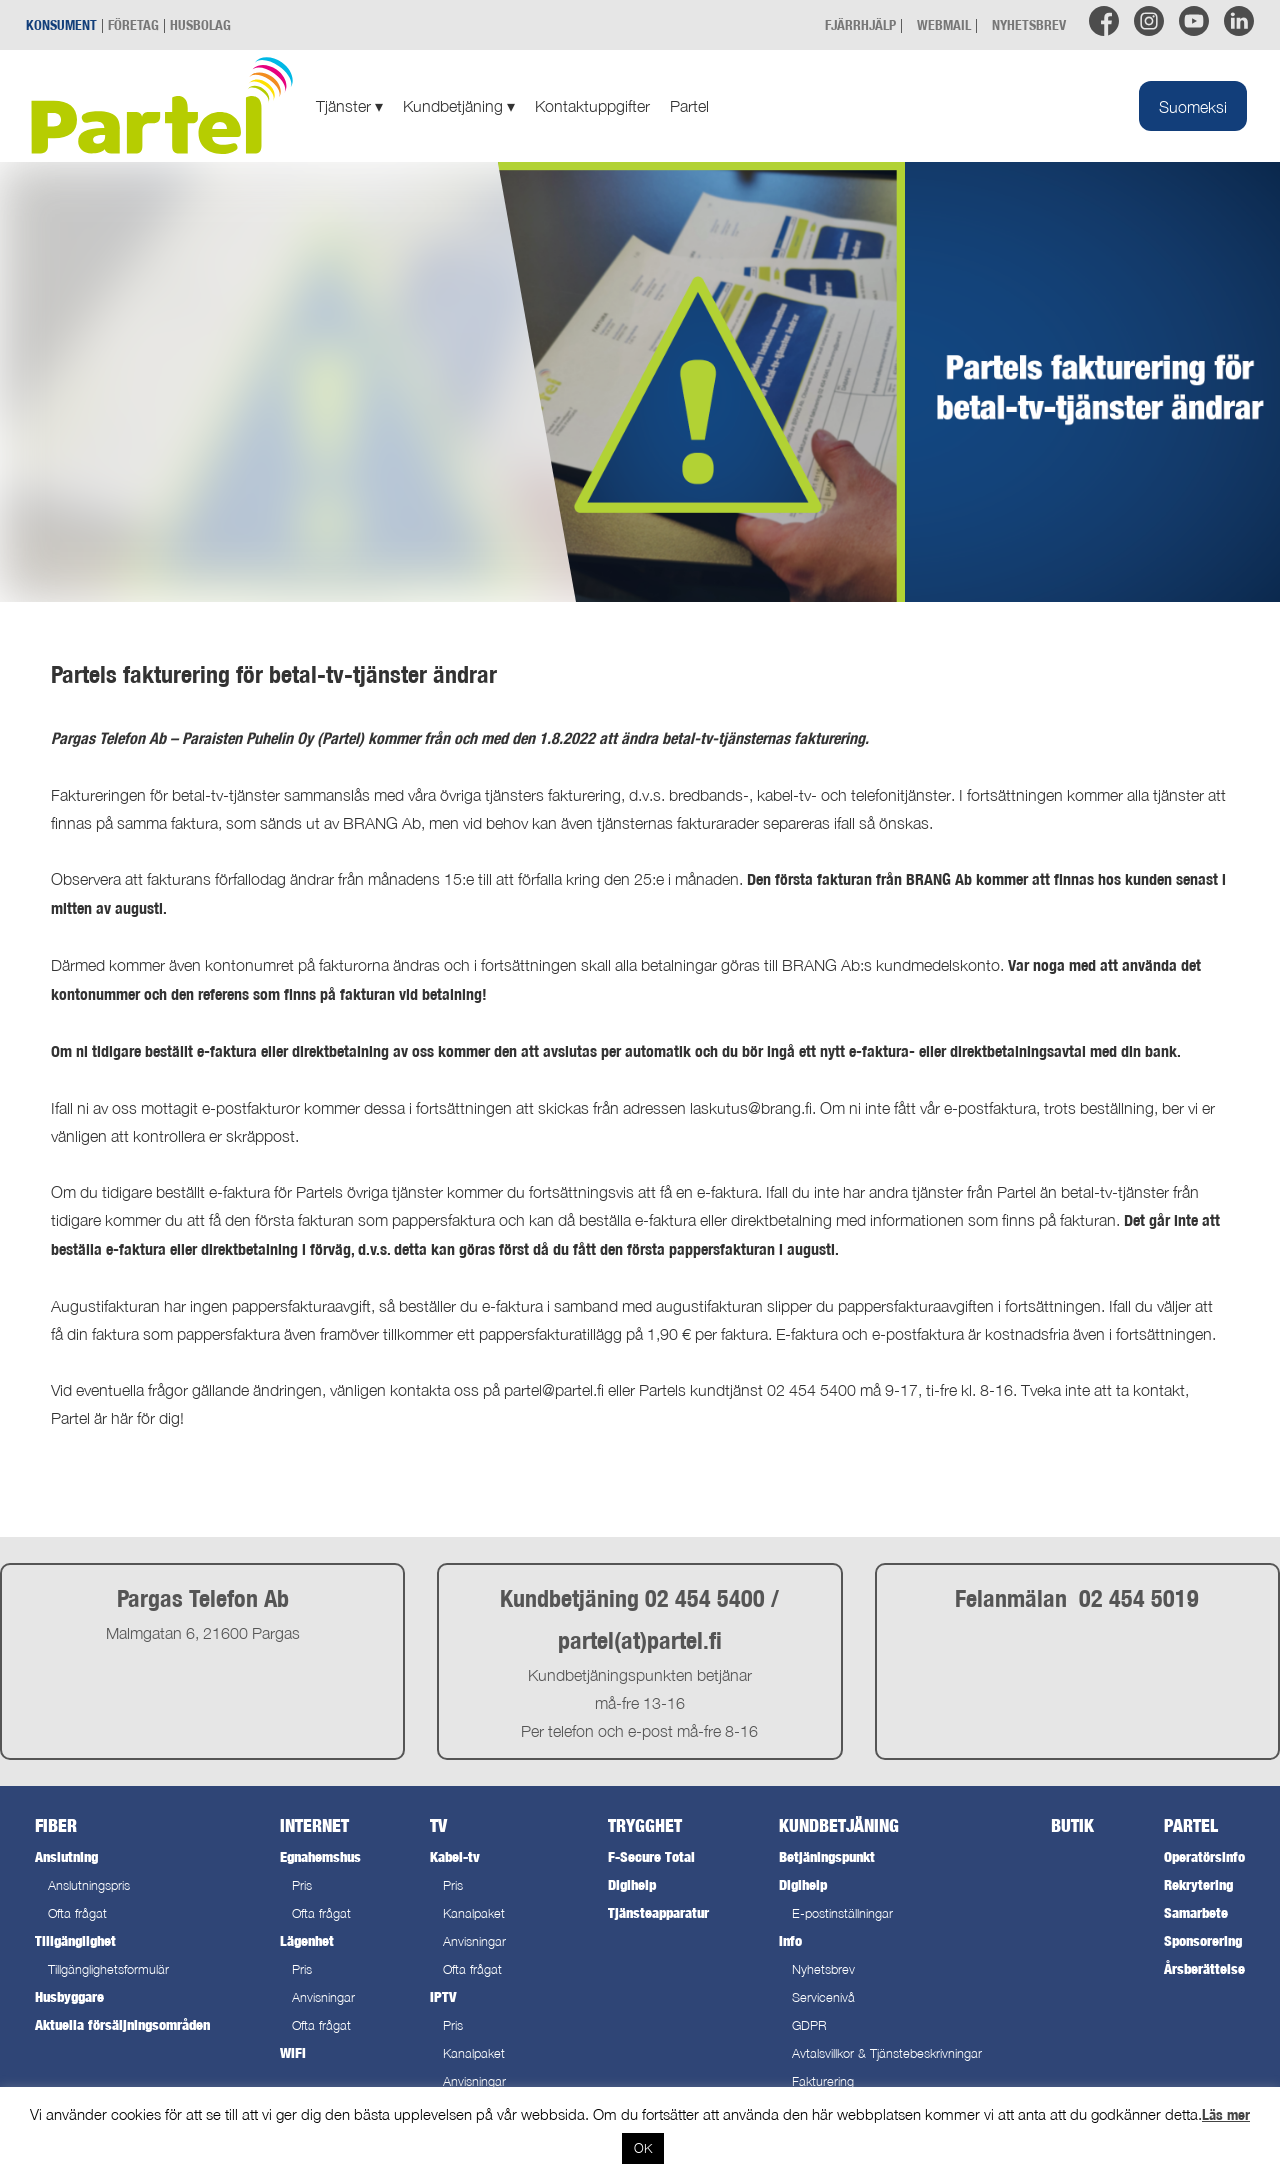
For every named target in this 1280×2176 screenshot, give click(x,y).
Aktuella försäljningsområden (122, 2024)
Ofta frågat (77, 1913)
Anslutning (66, 1856)
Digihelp (632, 1884)
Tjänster (349, 106)
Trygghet (645, 1825)
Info (790, 1940)
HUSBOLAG (200, 24)
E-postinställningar (842, 1913)
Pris (302, 1885)
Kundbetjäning (459, 106)
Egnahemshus (320, 1856)
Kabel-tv (455, 1856)
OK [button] (643, 2148)
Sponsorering (1203, 1940)
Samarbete (1196, 1912)
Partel (689, 106)
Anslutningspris (89, 1885)
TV (438, 1825)
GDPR (809, 2025)
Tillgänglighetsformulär (108, 1969)
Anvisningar (323, 1997)
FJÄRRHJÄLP (860, 24)
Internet (314, 1825)
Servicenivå (823, 1997)
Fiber (56, 1825)
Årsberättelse (1204, 1968)
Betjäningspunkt (827, 1856)
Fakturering (823, 2081)
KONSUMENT (61, 24)
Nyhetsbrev (823, 1969)
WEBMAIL (944, 24)
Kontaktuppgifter (592, 106)
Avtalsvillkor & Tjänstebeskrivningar (887, 2053)
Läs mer (1226, 2114)
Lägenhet (307, 1940)
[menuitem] (1193, 106)
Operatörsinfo (1204, 1856)
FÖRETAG (133, 24)
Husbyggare (69, 1996)
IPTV (443, 1996)
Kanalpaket (474, 1913)
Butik (1072, 1825)
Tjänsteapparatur (658, 1912)
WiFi (293, 2052)
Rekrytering (1198, 1884)
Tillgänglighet (75, 1940)
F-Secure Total (651, 1856)
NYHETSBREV (1029, 24)
